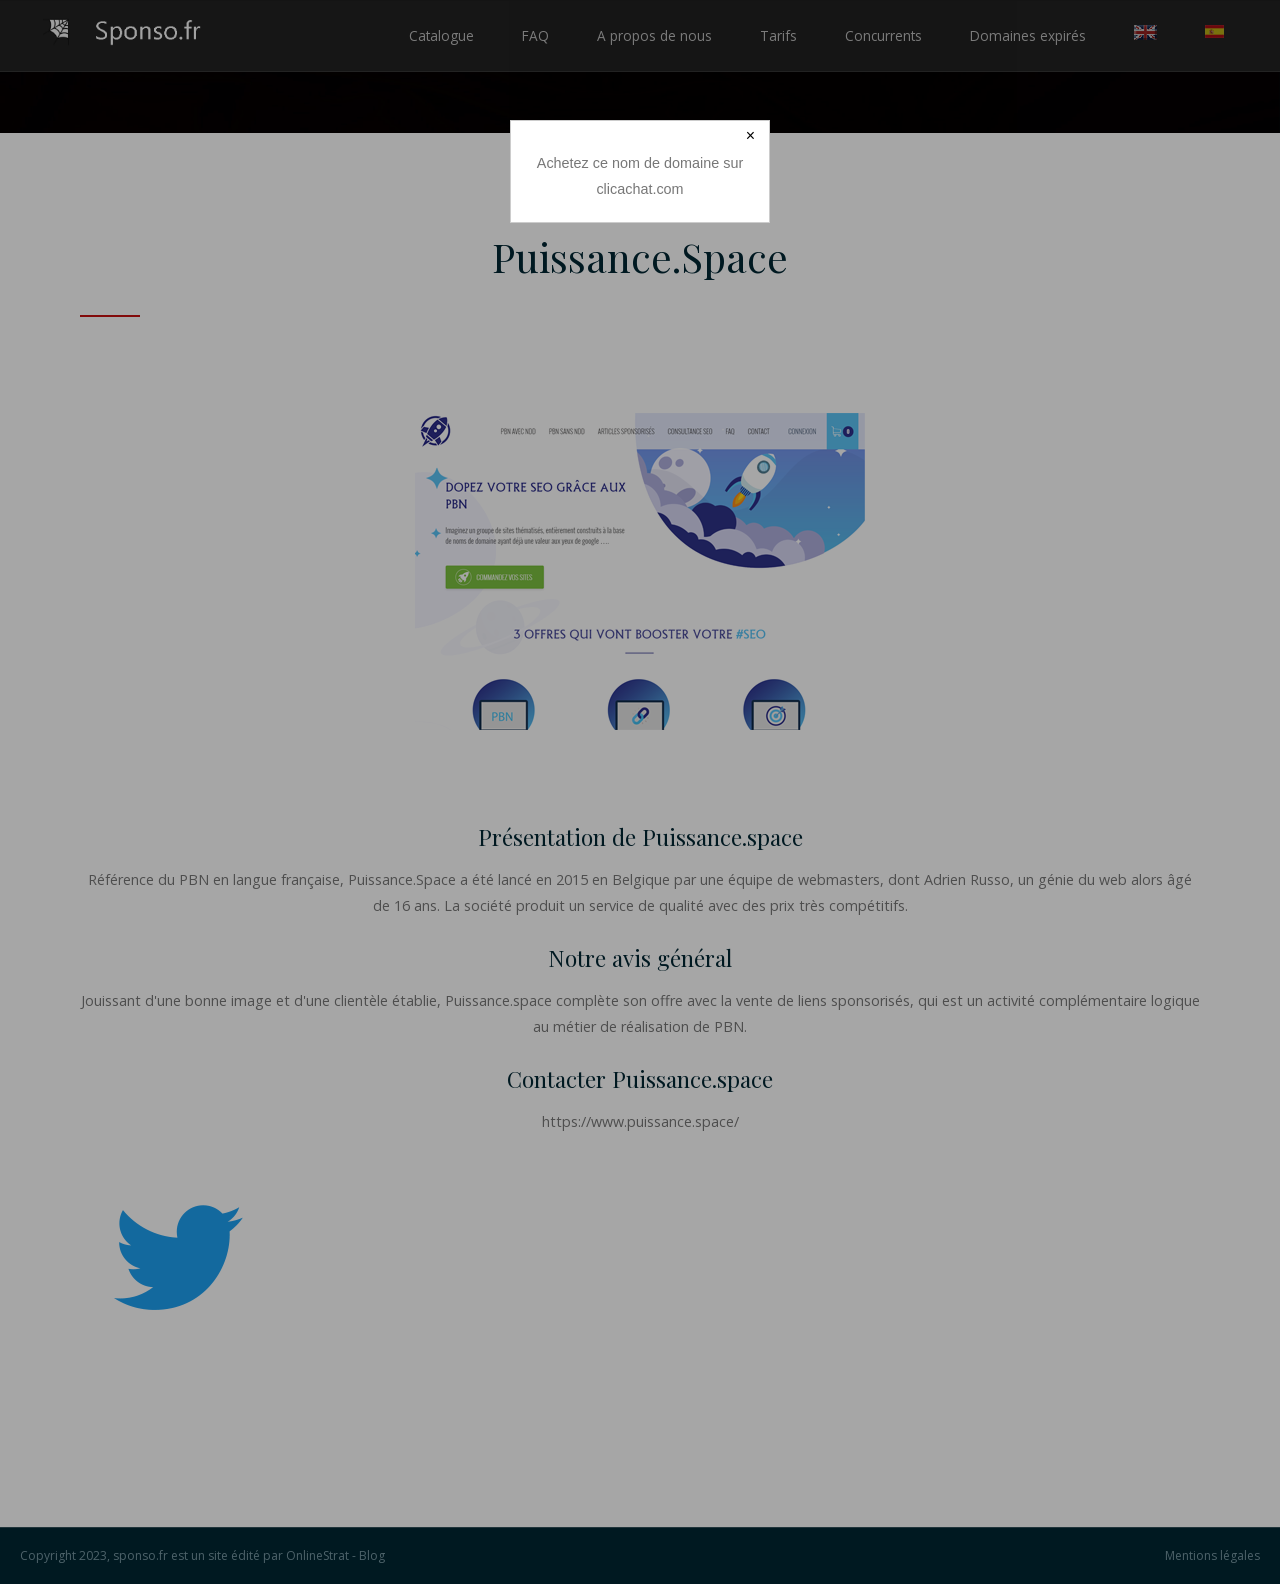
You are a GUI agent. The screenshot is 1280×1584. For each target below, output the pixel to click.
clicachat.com (639, 189)
